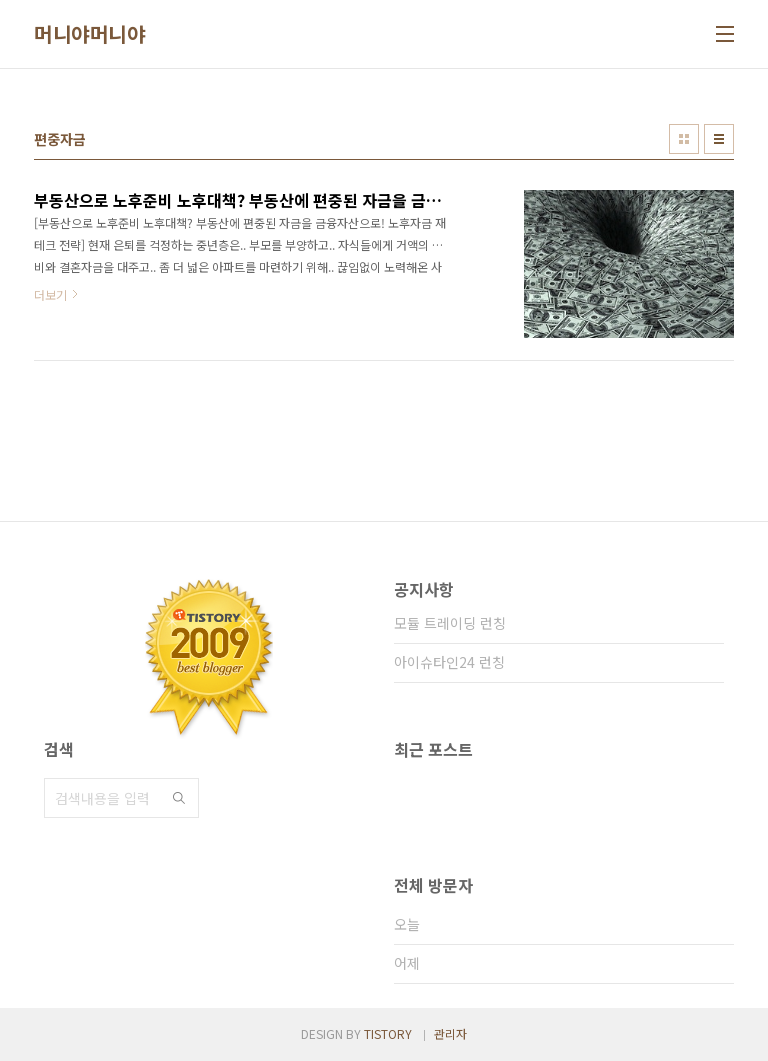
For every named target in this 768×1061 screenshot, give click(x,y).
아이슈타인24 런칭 (449, 662)
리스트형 (719, 139)
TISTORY (388, 1033)
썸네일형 (684, 139)
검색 (179, 798)
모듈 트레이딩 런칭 (450, 623)
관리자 (450, 1033)
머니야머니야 (89, 34)
